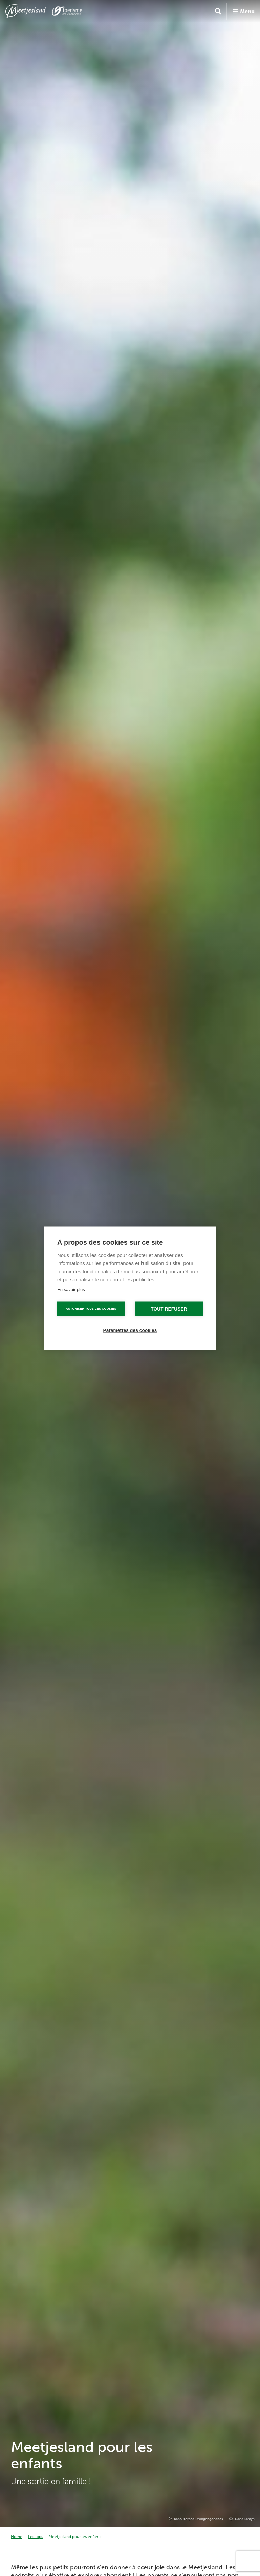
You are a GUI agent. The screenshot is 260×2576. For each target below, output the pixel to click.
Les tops (35, 2536)
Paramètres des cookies (130, 1330)
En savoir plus (71, 1289)
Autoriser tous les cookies (91, 1308)
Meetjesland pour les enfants (75, 2536)
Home (16, 2536)
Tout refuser (169, 1308)
